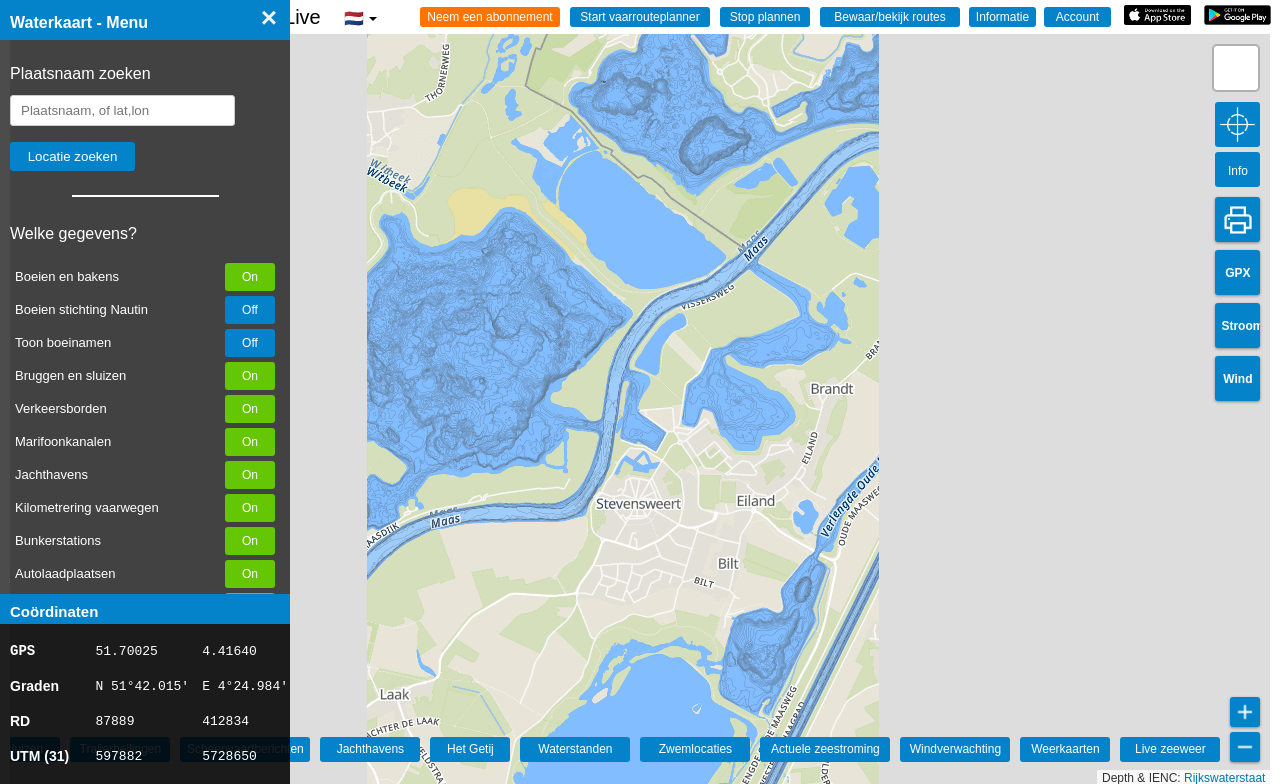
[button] (1236, 68)
